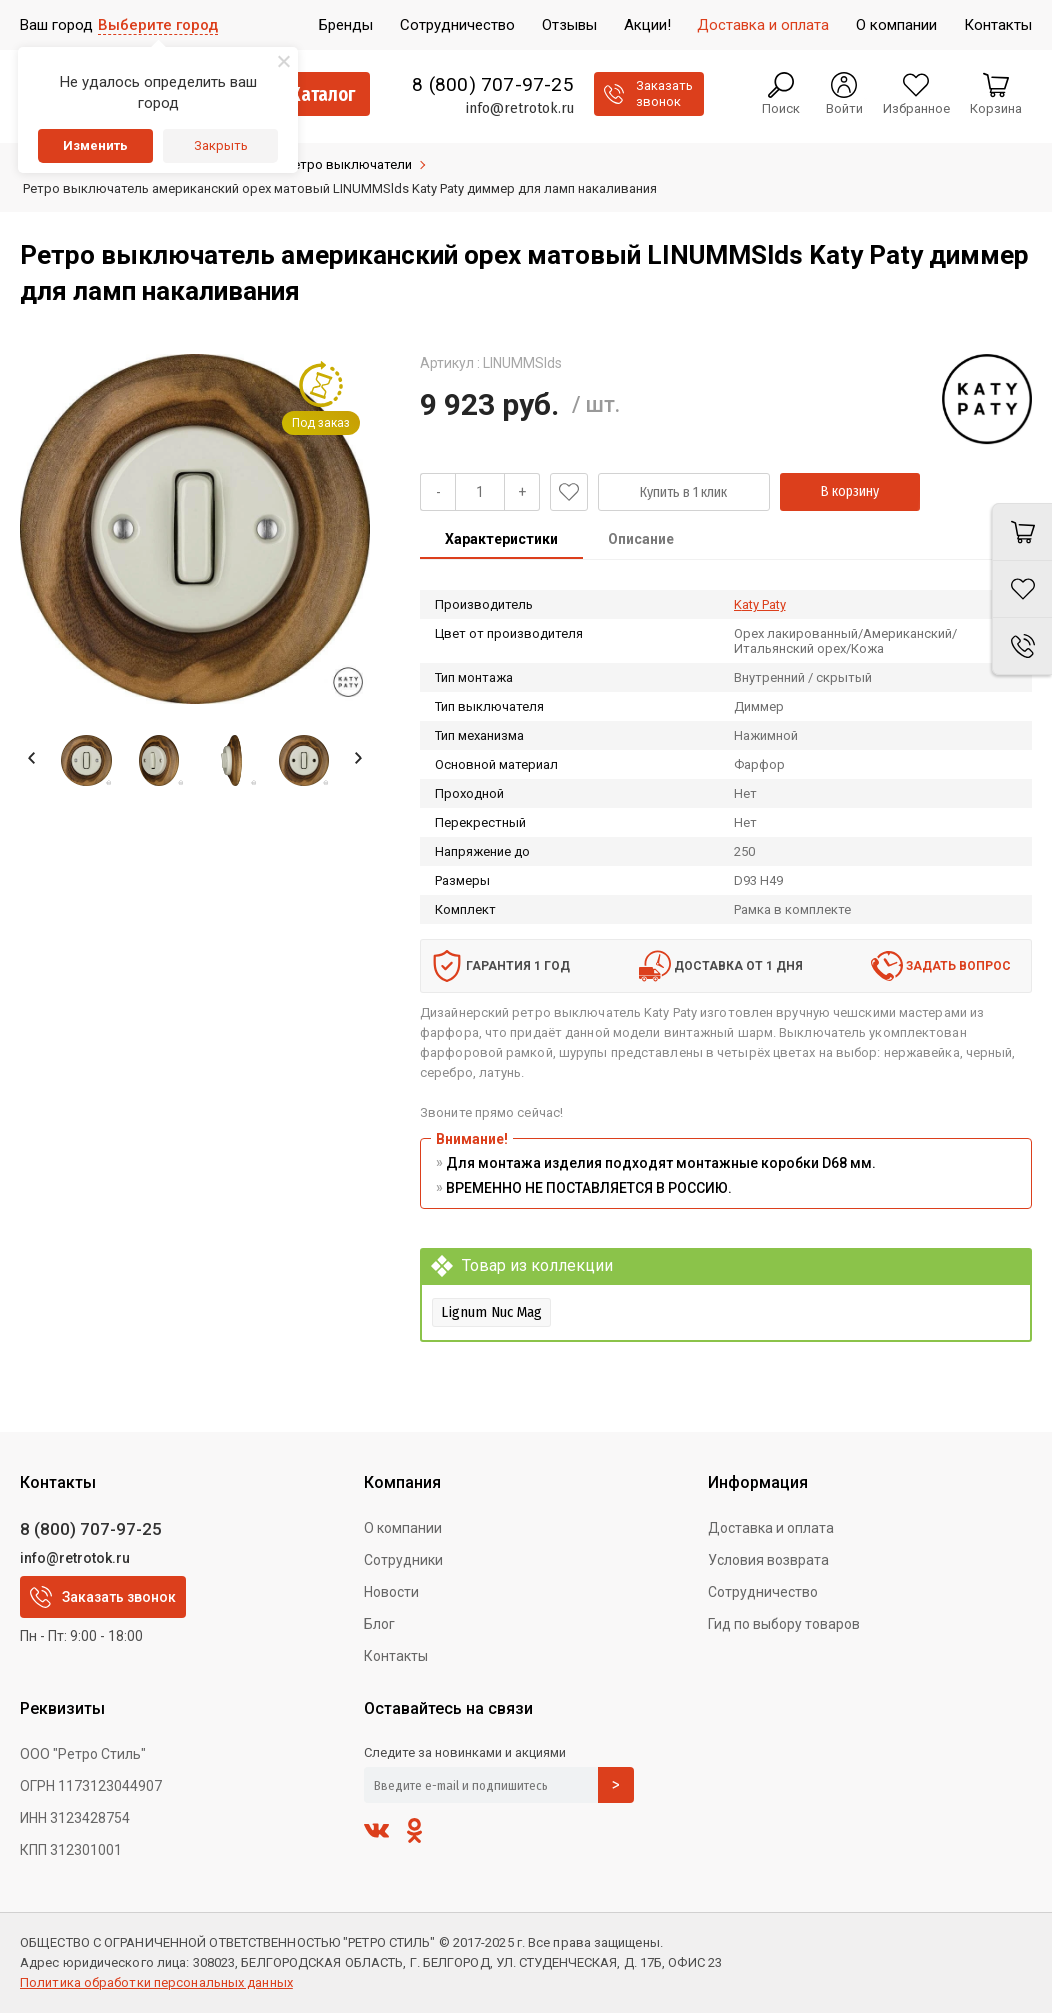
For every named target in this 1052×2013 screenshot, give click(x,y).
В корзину (850, 491)
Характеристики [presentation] (501, 539)
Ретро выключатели (349, 164)
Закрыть (221, 145)
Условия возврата (768, 1560)
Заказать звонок (103, 1597)
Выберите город (158, 25)
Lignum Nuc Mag (491, 1312)
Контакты (396, 1656)
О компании (403, 1528)
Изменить (95, 145)
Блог (379, 1624)
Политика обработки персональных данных (156, 1982)
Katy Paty (760, 604)
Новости (391, 1592)
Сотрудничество (763, 1592)
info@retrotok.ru (519, 108)
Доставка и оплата (771, 1528)
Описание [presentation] (641, 539)
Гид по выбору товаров (784, 1624)
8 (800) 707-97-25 (492, 85)
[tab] (501, 541)
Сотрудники (403, 1560)
